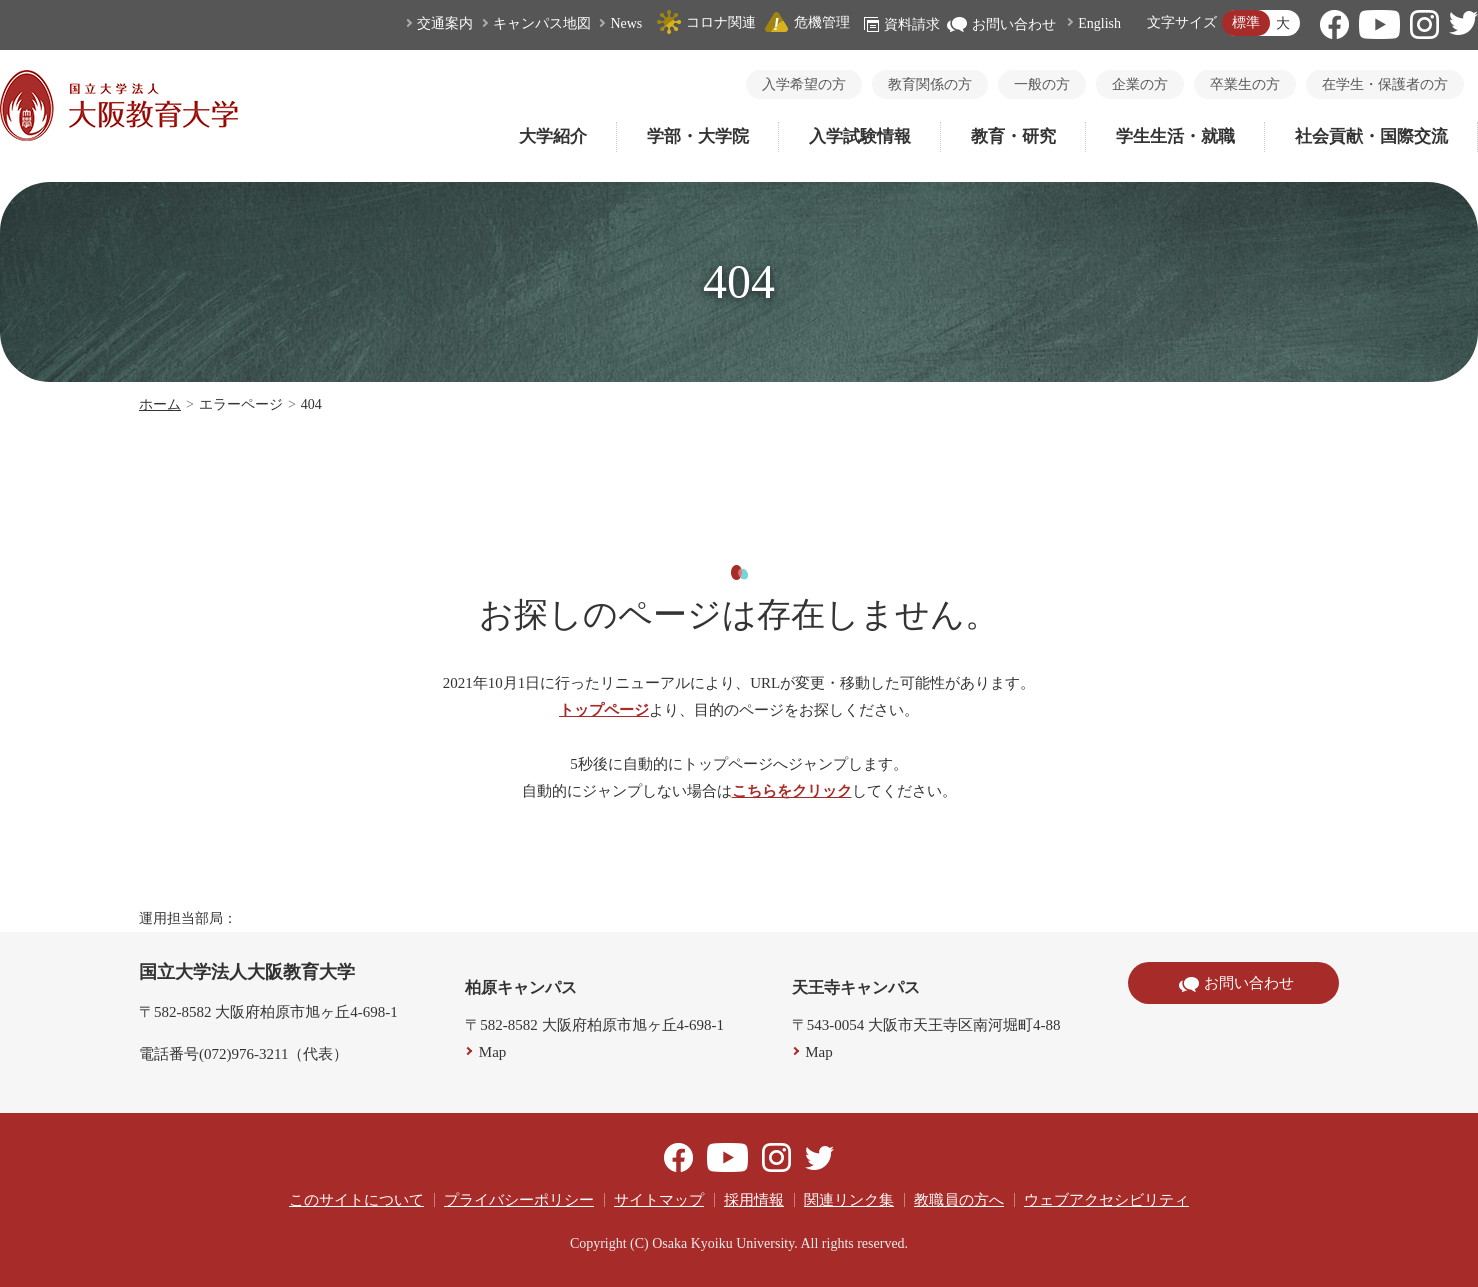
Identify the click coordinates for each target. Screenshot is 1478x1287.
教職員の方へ (959, 1200)
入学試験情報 (860, 136)
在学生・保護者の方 (1385, 84)
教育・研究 (1013, 136)
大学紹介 (553, 136)
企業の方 (1140, 84)
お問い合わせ (1001, 24)
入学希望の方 (804, 84)
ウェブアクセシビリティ (1106, 1200)
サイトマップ (659, 1200)
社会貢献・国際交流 (1371, 136)
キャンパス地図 (542, 23)
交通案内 (445, 23)
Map (493, 1052)
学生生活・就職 (1175, 136)
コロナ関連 (706, 22)
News (626, 23)
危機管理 (807, 22)
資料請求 (902, 24)
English (1099, 23)
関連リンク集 (849, 1200)
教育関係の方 (930, 84)
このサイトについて (356, 1200)
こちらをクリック (792, 791)
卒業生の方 (1245, 84)
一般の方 (1042, 84)
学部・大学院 (698, 136)
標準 (1246, 22)
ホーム (160, 404)
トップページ (604, 710)
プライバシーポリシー (519, 1200)
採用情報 (754, 1200)
